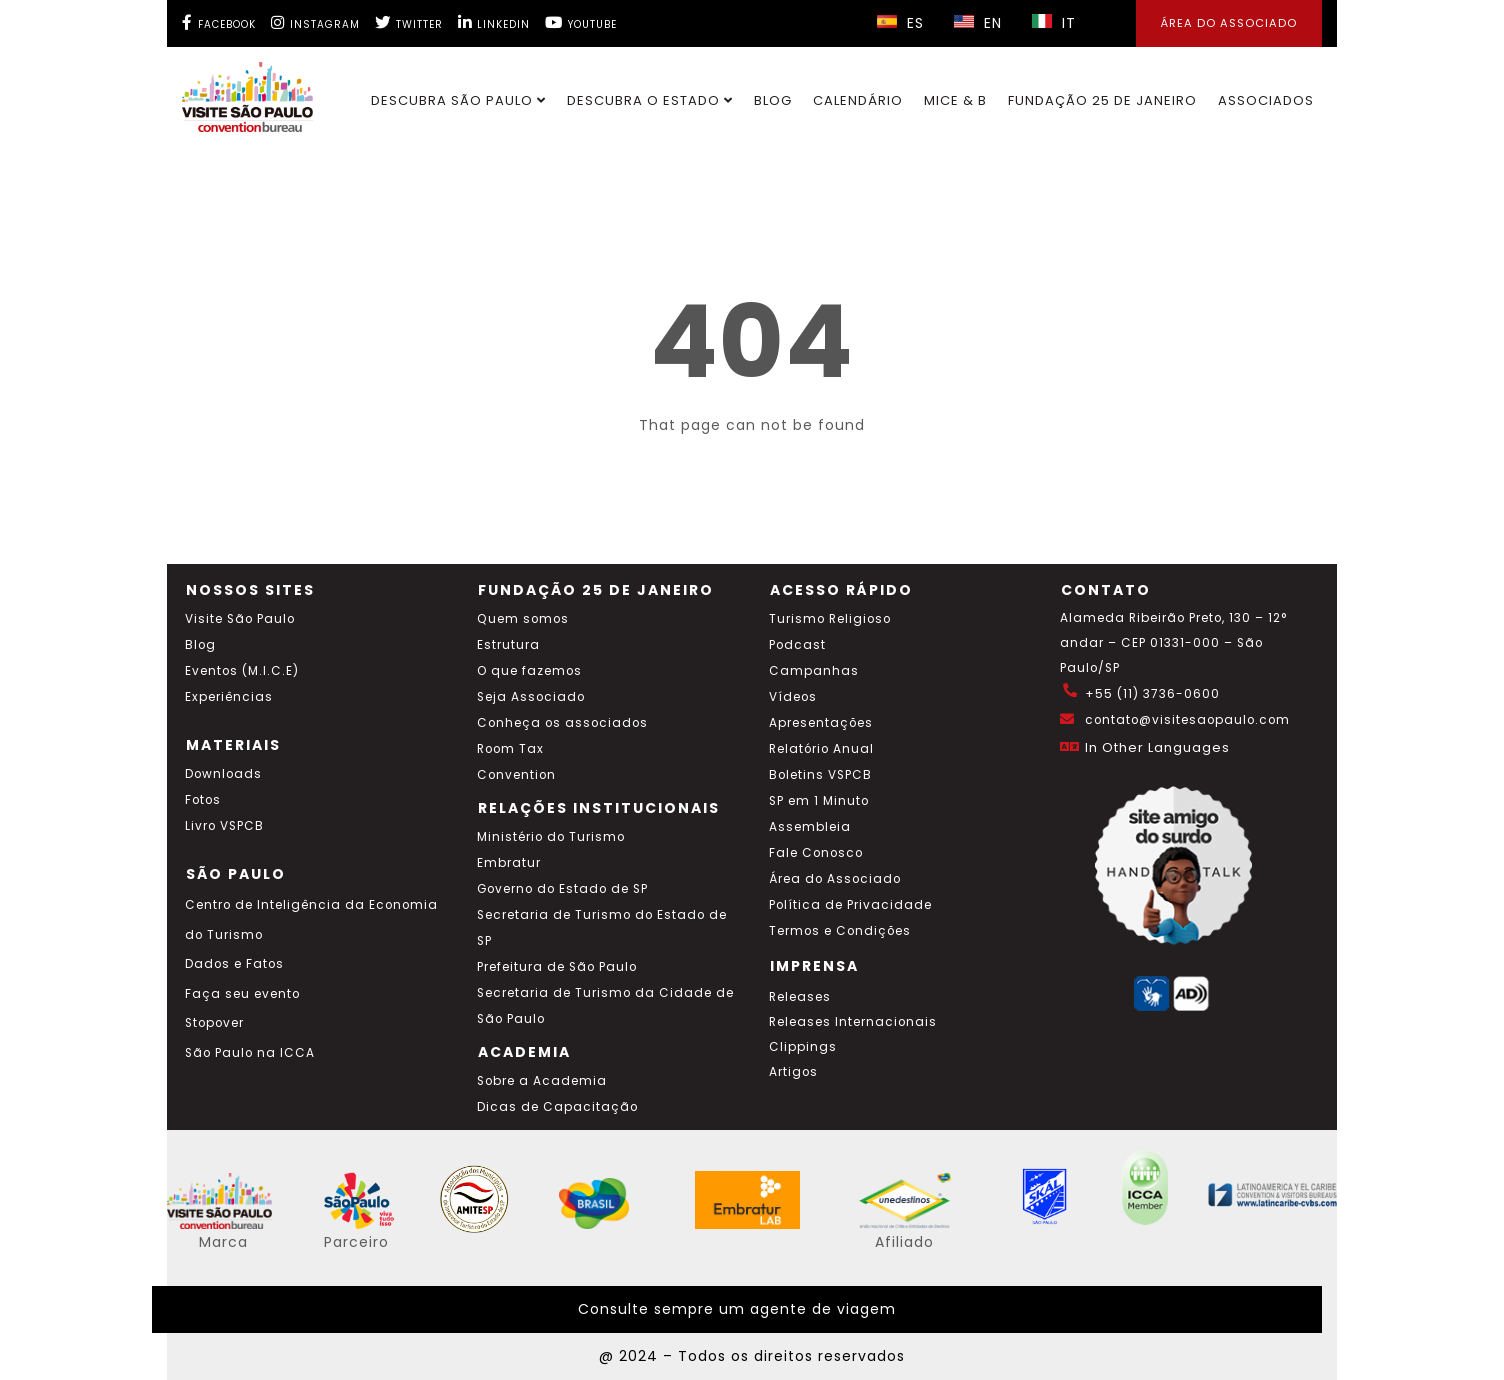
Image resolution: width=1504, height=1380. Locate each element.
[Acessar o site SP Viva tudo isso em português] (372, 1224)
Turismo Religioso (830, 619)
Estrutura (508, 645)
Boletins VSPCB (820, 775)
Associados (1266, 100)
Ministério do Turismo (551, 837)
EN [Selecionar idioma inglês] (978, 23)
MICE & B (955, 100)
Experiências (229, 697)
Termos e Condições (840, 931)
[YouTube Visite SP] (581, 22)
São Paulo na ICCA (250, 1053)
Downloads (223, 774)
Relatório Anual (821, 749)
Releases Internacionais (853, 1022)
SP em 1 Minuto (819, 801)
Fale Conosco (816, 853)
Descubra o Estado (650, 100)
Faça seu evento (242, 994)
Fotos (203, 800)
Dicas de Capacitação (557, 1107)
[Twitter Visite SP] (409, 22)
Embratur (509, 863)
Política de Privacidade (850, 905)
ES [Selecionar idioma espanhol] (900, 23)
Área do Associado (835, 879)
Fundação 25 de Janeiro (1102, 100)
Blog (773, 100)
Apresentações (821, 723)
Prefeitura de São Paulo (557, 967)
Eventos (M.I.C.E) (242, 671)
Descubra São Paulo (458, 100)
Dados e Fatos (234, 964)
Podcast (797, 645)
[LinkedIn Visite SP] (494, 22)
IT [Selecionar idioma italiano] (1054, 23)
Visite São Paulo (240, 619)
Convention (516, 775)
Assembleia (810, 827)
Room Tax (510, 749)
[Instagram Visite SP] (315, 22)
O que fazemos (529, 671)
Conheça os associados (562, 723)
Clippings (803, 1047)
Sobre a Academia (542, 1081)
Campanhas (814, 671)
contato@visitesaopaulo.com (1187, 720)
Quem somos (523, 619)
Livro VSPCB (224, 826)
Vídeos (793, 697)
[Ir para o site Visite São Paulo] (235, 92)
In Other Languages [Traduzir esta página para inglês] (1157, 747)
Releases (800, 997)
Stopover (214, 1023)
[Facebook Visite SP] (219, 22)
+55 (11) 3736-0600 (1152, 694)
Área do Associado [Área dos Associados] (1229, 23)
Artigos (793, 1072)
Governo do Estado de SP (562, 889)
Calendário (858, 100)
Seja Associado (531, 697)
